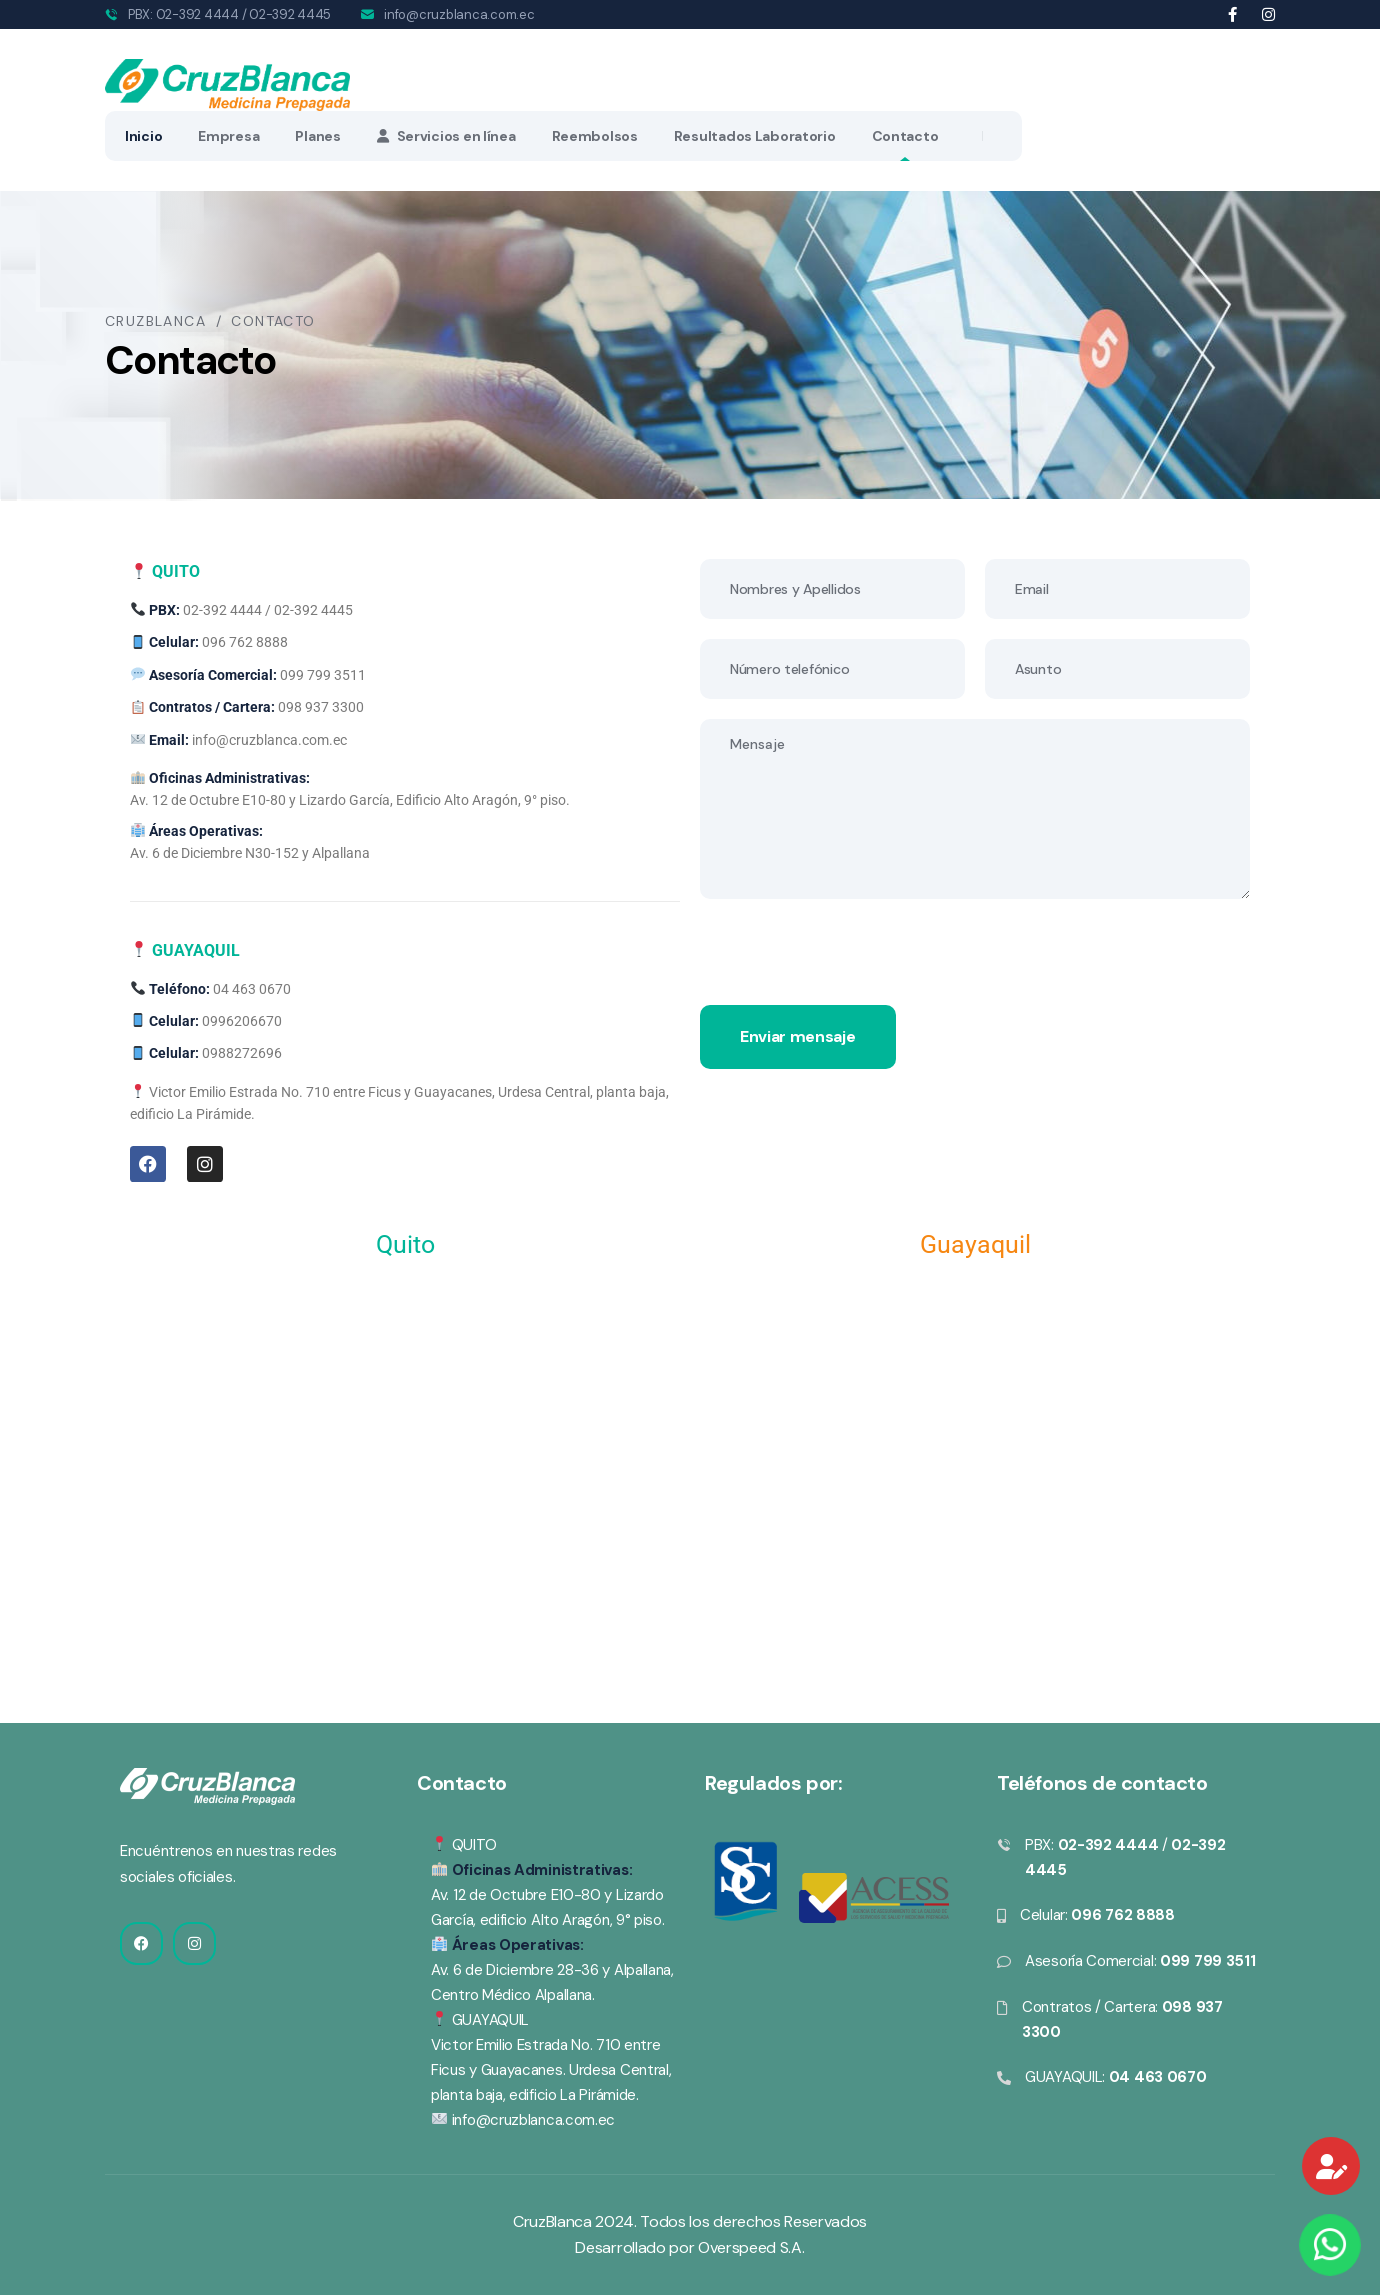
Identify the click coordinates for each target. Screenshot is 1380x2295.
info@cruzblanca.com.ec (459, 14)
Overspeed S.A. (751, 2247)
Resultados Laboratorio (755, 136)
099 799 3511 (323, 675)
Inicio (143, 136)
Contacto (905, 136)
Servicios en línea (446, 136)
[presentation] (852, 966)
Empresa (228, 136)
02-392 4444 (197, 14)
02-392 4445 (290, 14)
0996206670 (242, 1021)
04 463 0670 (252, 989)
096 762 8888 (245, 642)
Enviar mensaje (798, 1036)
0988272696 (242, 1053)
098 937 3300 (321, 707)
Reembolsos (595, 136)
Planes (317, 136)
